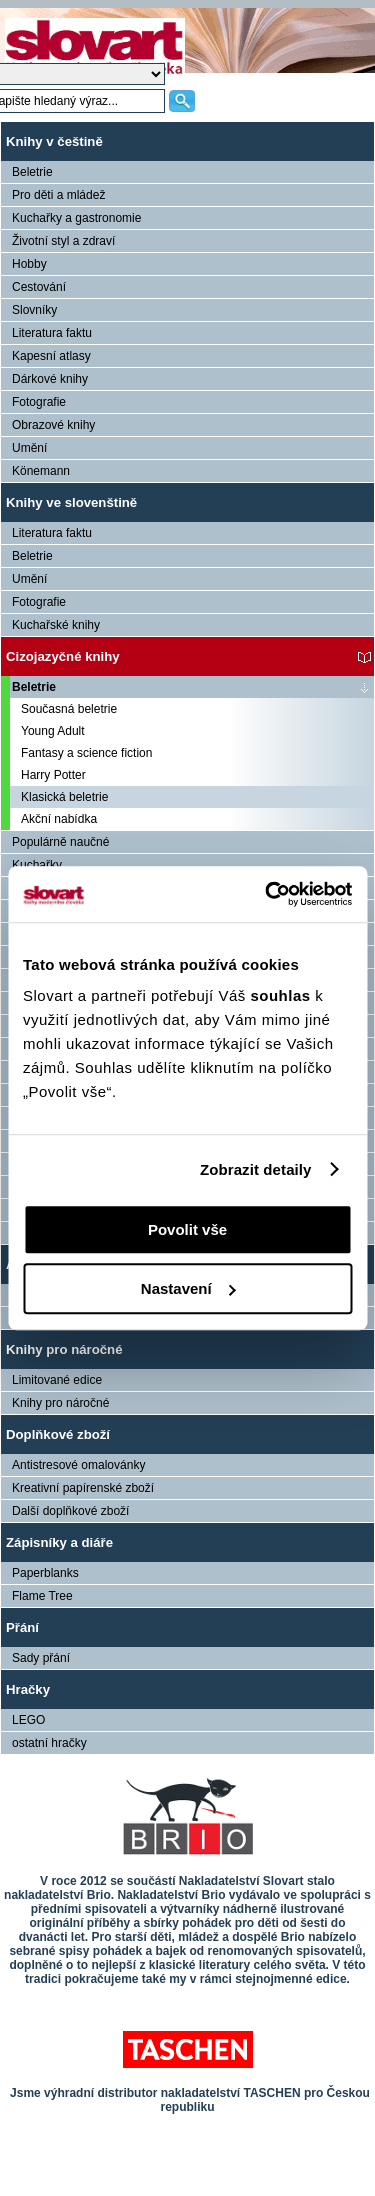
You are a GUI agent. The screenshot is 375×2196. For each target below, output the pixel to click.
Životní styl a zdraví (63, 241)
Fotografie (39, 402)
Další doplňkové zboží (70, 1511)
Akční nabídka (59, 819)
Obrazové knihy (53, 425)
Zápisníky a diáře (59, 1542)
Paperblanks (45, 1573)
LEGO (28, 1720)
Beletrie (32, 172)
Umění (29, 448)
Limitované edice (57, 1380)
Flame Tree (42, 1596)
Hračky (28, 1689)
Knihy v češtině (54, 141)
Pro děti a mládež (58, 195)
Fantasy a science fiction (86, 753)
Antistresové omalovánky (78, 1465)
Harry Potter (53, 775)
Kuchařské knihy (56, 625)
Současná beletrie (69, 709)
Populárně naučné (60, 842)
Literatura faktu (52, 333)
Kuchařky (37, 865)
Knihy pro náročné (64, 1349)
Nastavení (188, 1288)
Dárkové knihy (50, 379)
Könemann (41, 471)
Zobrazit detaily (256, 1169)
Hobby (29, 264)
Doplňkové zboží (58, 1434)
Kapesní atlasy (51, 356)
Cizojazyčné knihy (63, 656)
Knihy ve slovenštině (71, 502)
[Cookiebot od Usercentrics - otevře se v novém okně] (267, 894)
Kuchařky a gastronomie (76, 218)
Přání (22, 1627)
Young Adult (53, 731)
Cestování (39, 287)
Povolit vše (187, 1229)
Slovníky (34, 310)
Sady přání (41, 1658)
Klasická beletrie (64, 797)
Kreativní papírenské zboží (83, 1488)
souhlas (282, 995)
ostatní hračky (49, 1743)
